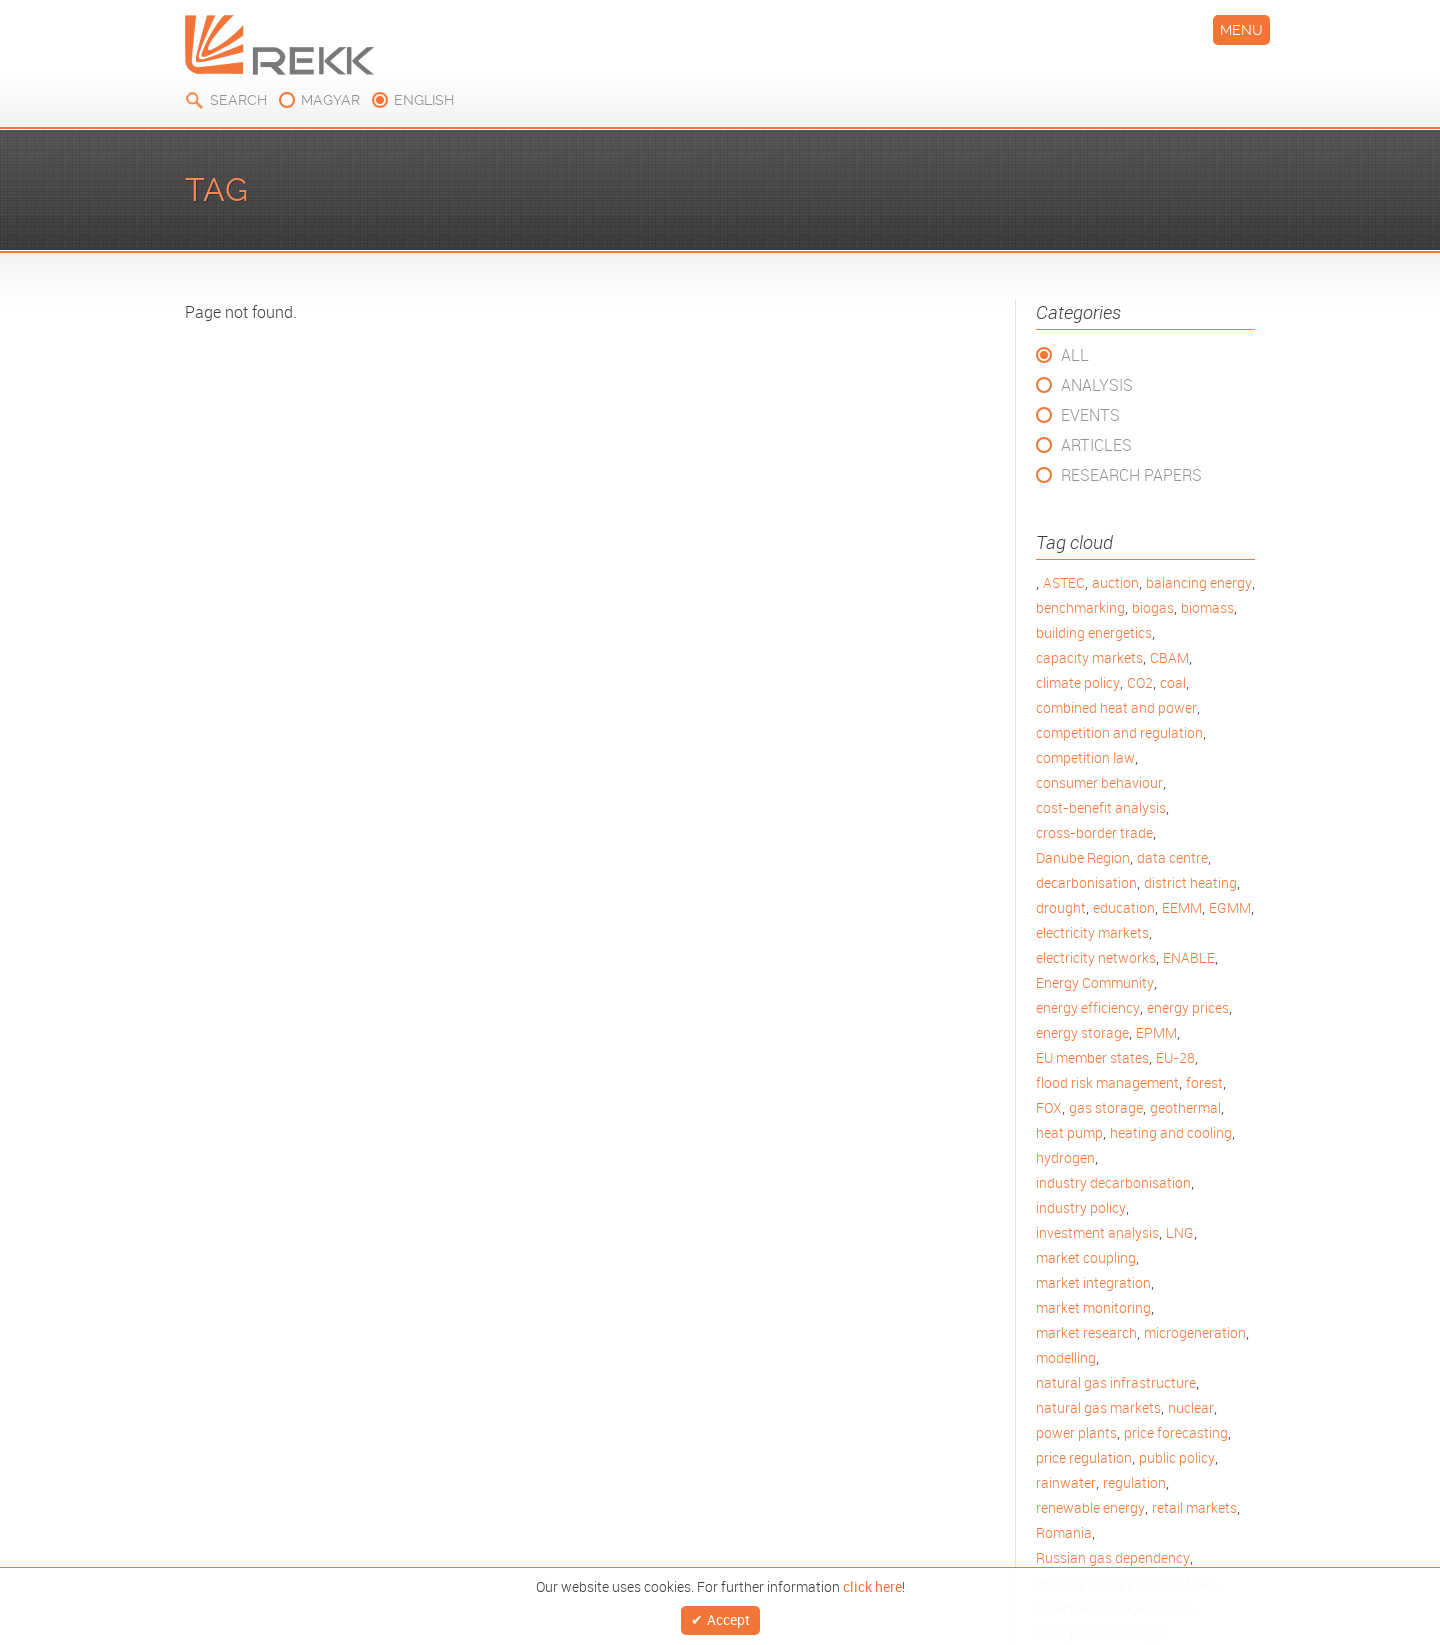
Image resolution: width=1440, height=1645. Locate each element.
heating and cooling (1171, 1132)
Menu (1241, 30)
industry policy (1081, 1207)
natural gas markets (1098, 1407)
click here (872, 1581)
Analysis (1097, 385)
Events (1090, 415)
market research (1086, 1332)
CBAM (1169, 657)
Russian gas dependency (1113, 1557)
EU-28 (1175, 1057)
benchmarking (1080, 607)
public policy (1177, 1457)
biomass (1207, 607)
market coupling (1086, 1257)
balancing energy (1199, 582)
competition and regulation (1119, 732)
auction (1115, 582)
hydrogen (1065, 1157)
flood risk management (1107, 1082)
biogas (1153, 607)
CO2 (1140, 682)
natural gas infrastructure (1116, 1382)
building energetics (1094, 632)
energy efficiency (1088, 1007)
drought (1061, 907)
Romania (1064, 1532)
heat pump (1069, 1132)
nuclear (1191, 1407)
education (1124, 907)
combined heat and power (1116, 707)
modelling (1066, 1357)
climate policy (1078, 682)
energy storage (1082, 1032)
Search (238, 100)
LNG (1180, 1232)
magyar (330, 100)
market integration (1093, 1282)
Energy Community (1095, 982)
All (1075, 355)
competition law (1085, 757)
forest (1204, 1082)
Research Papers (1131, 475)
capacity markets (1089, 657)
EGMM (1230, 907)
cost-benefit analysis (1101, 807)
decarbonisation (1086, 882)
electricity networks (1096, 957)
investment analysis (1097, 1232)
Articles (1096, 445)
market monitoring (1093, 1307)
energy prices (1188, 1007)
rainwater (1066, 1482)
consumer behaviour (1099, 782)
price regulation (1084, 1457)
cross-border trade (1094, 832)
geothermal (1185, 1107)
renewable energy (1090, 1507)
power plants (1076, 1432)
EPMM (1156, 1032)
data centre (1172, 857)
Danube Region (1083, 857)
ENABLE (1189, 957)
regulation (1134, 1482)
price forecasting (1176, 1432)
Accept (728, 1616)
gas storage (1106, 1107)
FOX (1049, 1107)
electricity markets (1092, 932)
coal (1173, 682)
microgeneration (1195, 1332)
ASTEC (1064, 582)
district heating (1190, 882)
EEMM (1182, 907)
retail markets (1194, 1507)
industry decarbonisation (1113, 1182)
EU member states (1092, 1057)
